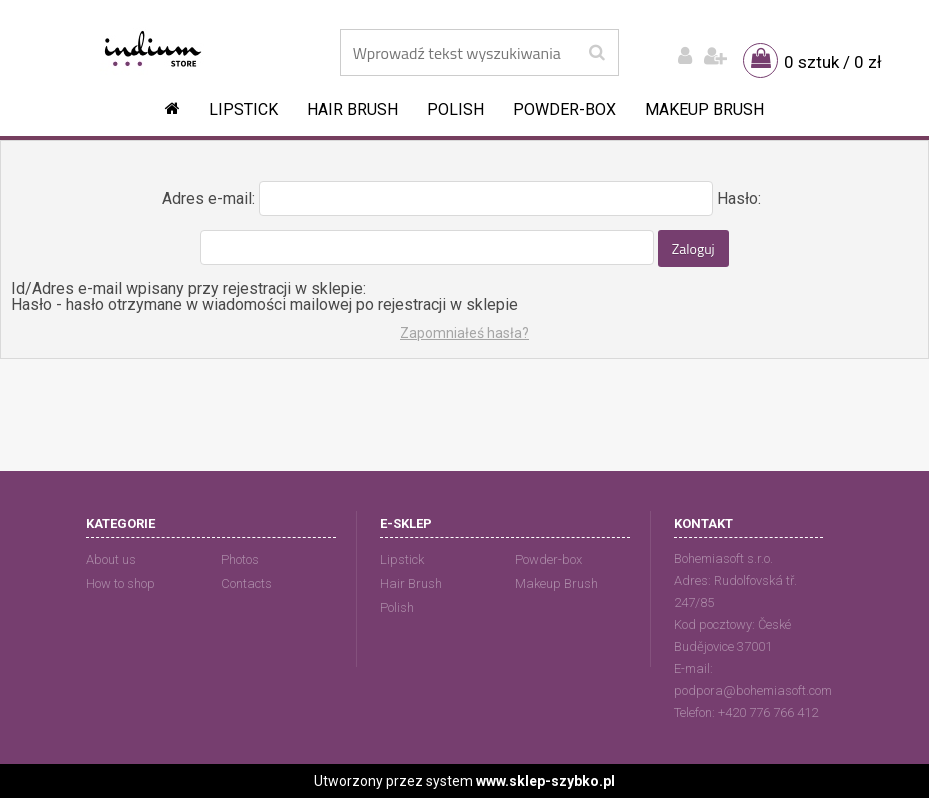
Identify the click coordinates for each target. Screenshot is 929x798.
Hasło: (739, 198)
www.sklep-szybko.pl (545, 781)
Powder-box (564, 109)
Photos (240, 559)
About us (111, 559)
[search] (596, 53)
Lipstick (243, 109)
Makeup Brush (704, 109)
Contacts (246, 583)
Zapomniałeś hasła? (464, 333)
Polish (455, 109)
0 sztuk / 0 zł (833, 62)
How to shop (120, 583)
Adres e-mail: (208, 198)
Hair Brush (352, 109)
